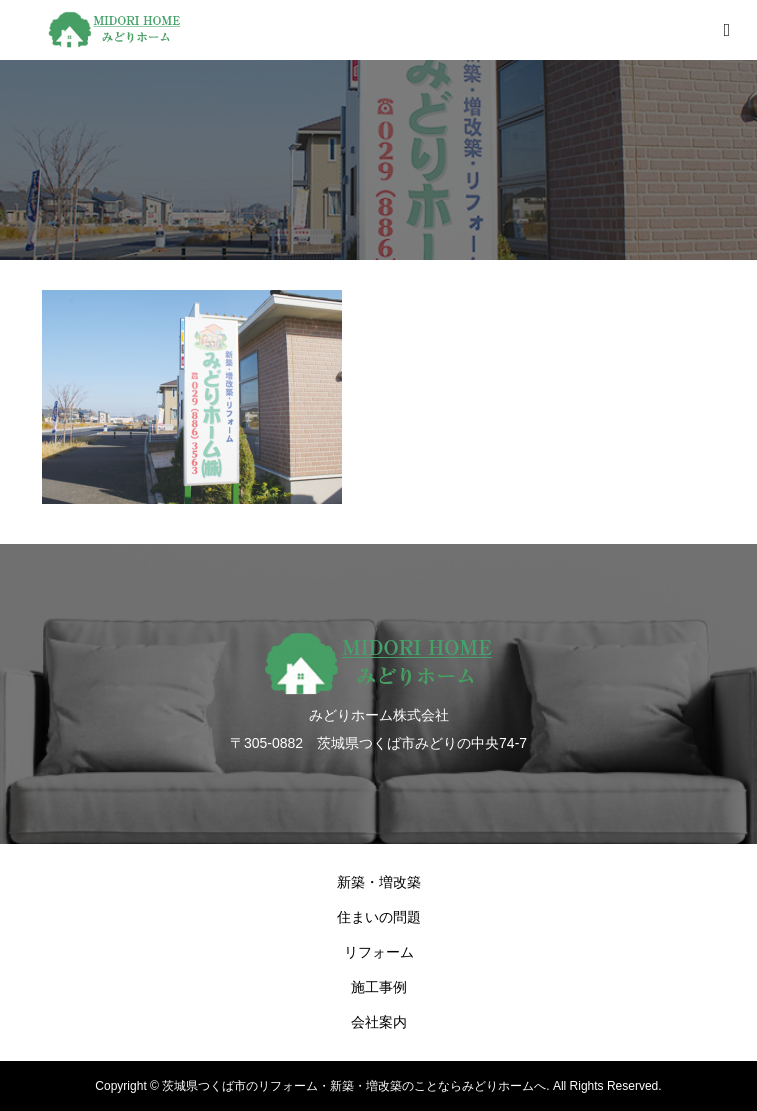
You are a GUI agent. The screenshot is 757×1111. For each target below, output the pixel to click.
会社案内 (379, 1022)
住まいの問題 (379, 917)
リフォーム (379, 952)
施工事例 (379, 987)
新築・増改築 (379, 882)
